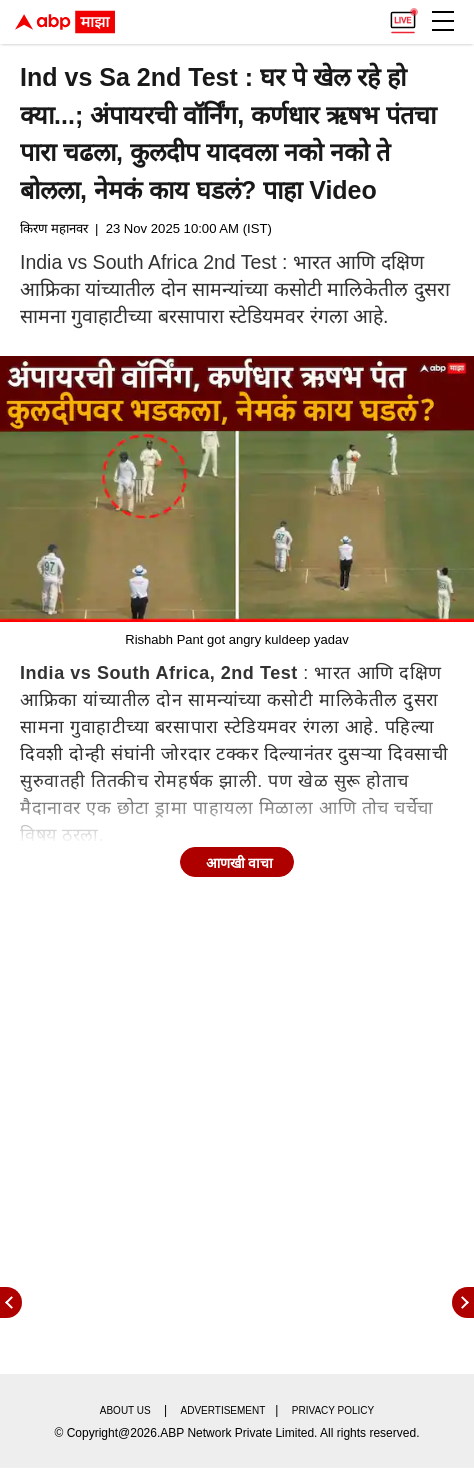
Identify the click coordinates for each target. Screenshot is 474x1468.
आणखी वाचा (240, 863)
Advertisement (223, 1410)
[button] (443, 21)
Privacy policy (333, 1410)
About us (125, 1410)
